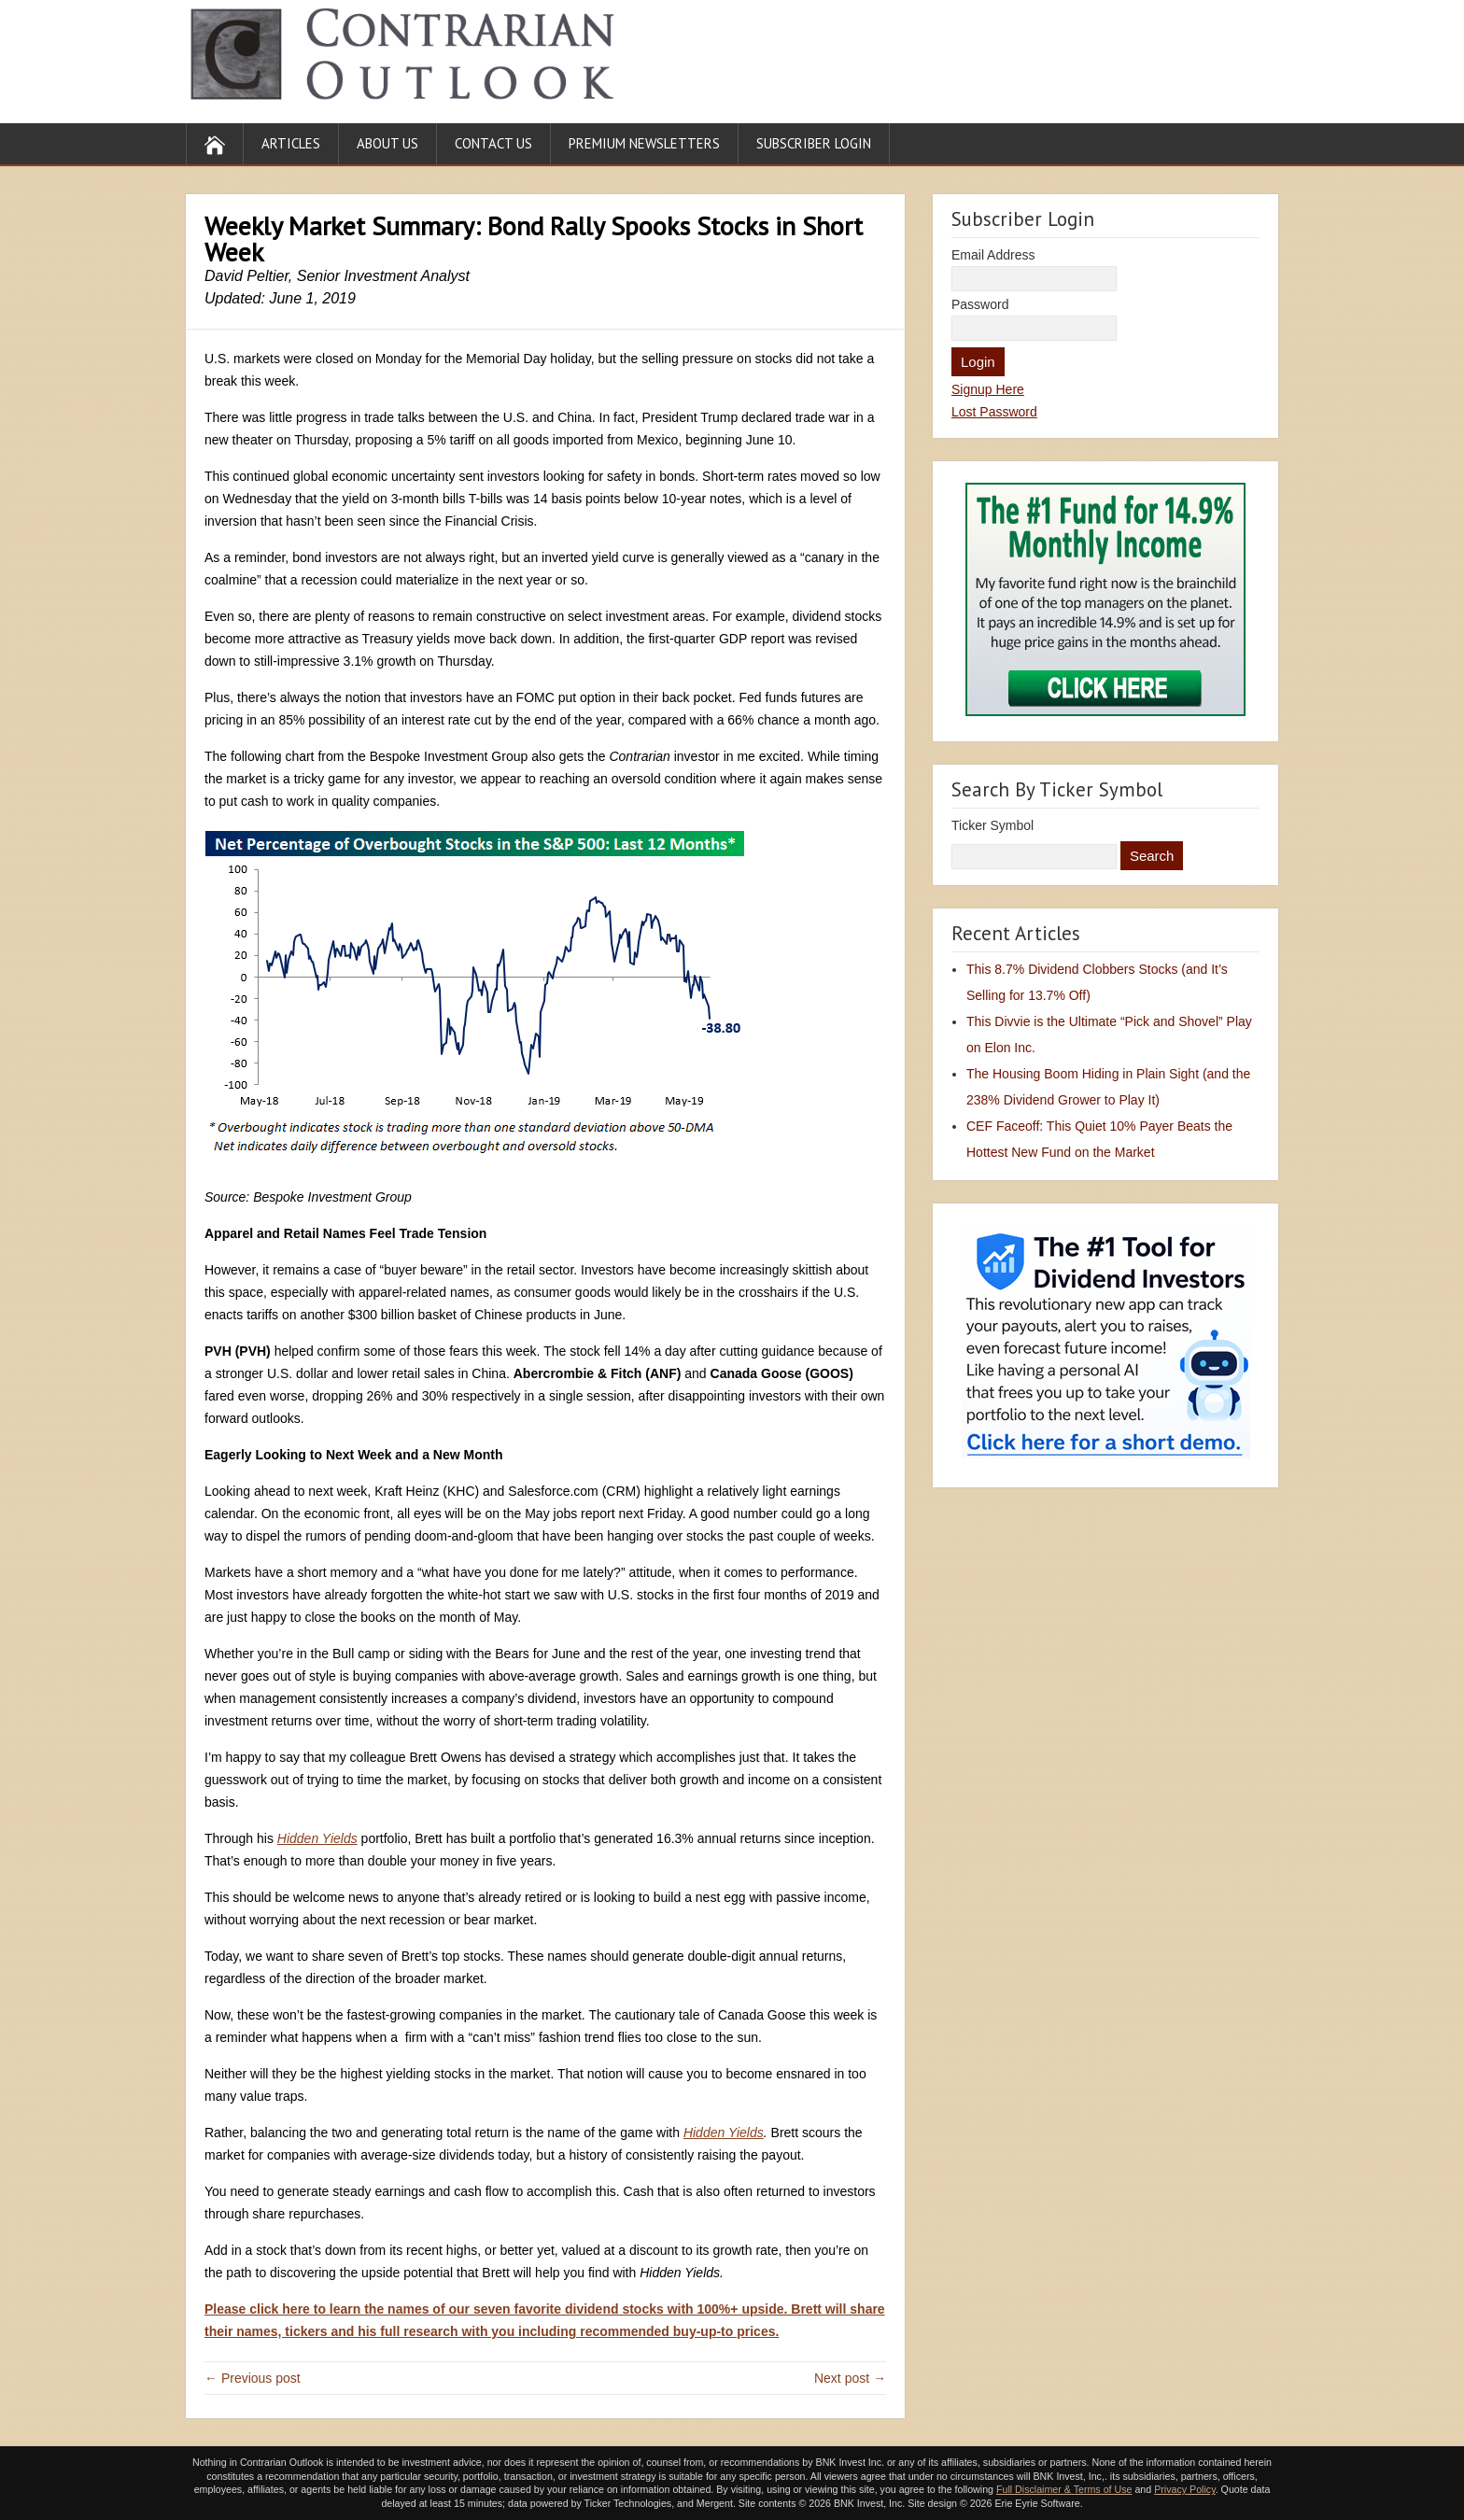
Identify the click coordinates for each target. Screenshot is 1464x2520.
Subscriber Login (813, 143)
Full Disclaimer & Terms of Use (1064, 2489)
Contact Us (493, 143)
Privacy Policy (1185, 2489)
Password (979, 304)
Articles (290, 143)
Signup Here (987, 389)
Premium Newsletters (644, 143)
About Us (387, 143)
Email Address (993, 254)
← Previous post (252, 2378)
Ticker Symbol (992, 825)
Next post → (850, 2378)
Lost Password (994, 411)
